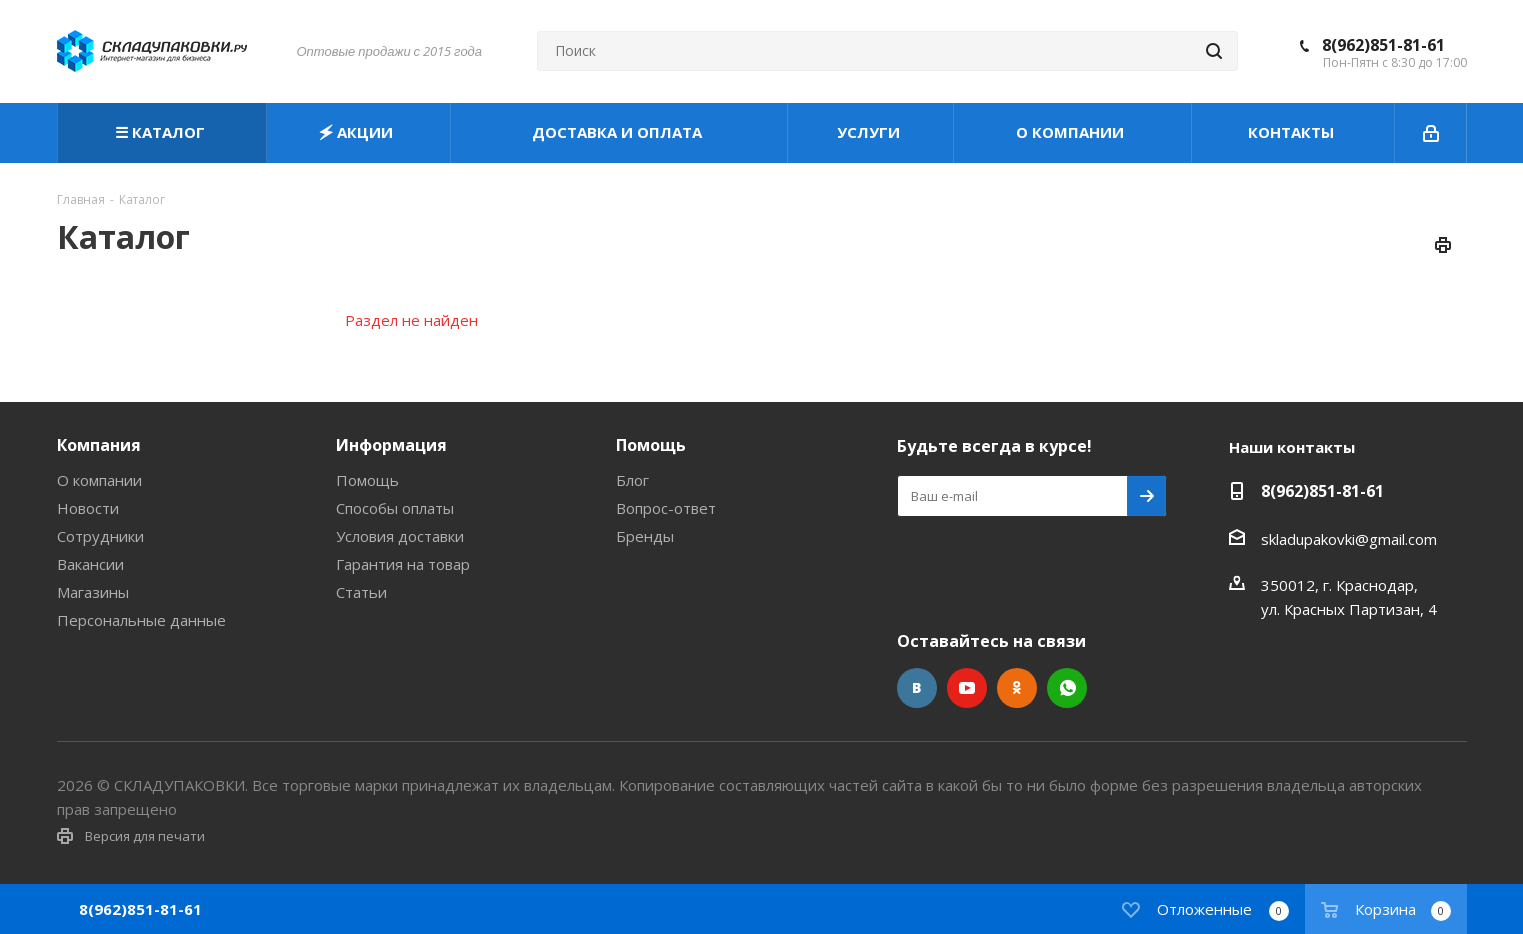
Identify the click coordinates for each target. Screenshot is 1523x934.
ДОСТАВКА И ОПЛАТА (619, 132)
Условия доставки (400, 536)
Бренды (645, 536)
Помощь (367, 480)
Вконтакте (917, 688)
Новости (88, 508)
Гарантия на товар (403, 564)
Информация (391, 445)
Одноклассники (1017, 688)
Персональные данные (141, 620)
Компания (99, 445)
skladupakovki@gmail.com (1349, 539)
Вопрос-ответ (666, 508)
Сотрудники (100, 536)
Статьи (361, 592)
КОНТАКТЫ (1293, 132)
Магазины (93, 592)
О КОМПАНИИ (1072, 132)
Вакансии (90, 564)
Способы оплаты (395, 508)
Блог (632, 480)
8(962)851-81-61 (1383, 45)
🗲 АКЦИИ (358, 132)
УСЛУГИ (870, 132)
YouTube (967, 688)
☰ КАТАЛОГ (162, 132)
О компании (99, 480)
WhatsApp (1067, 688)
